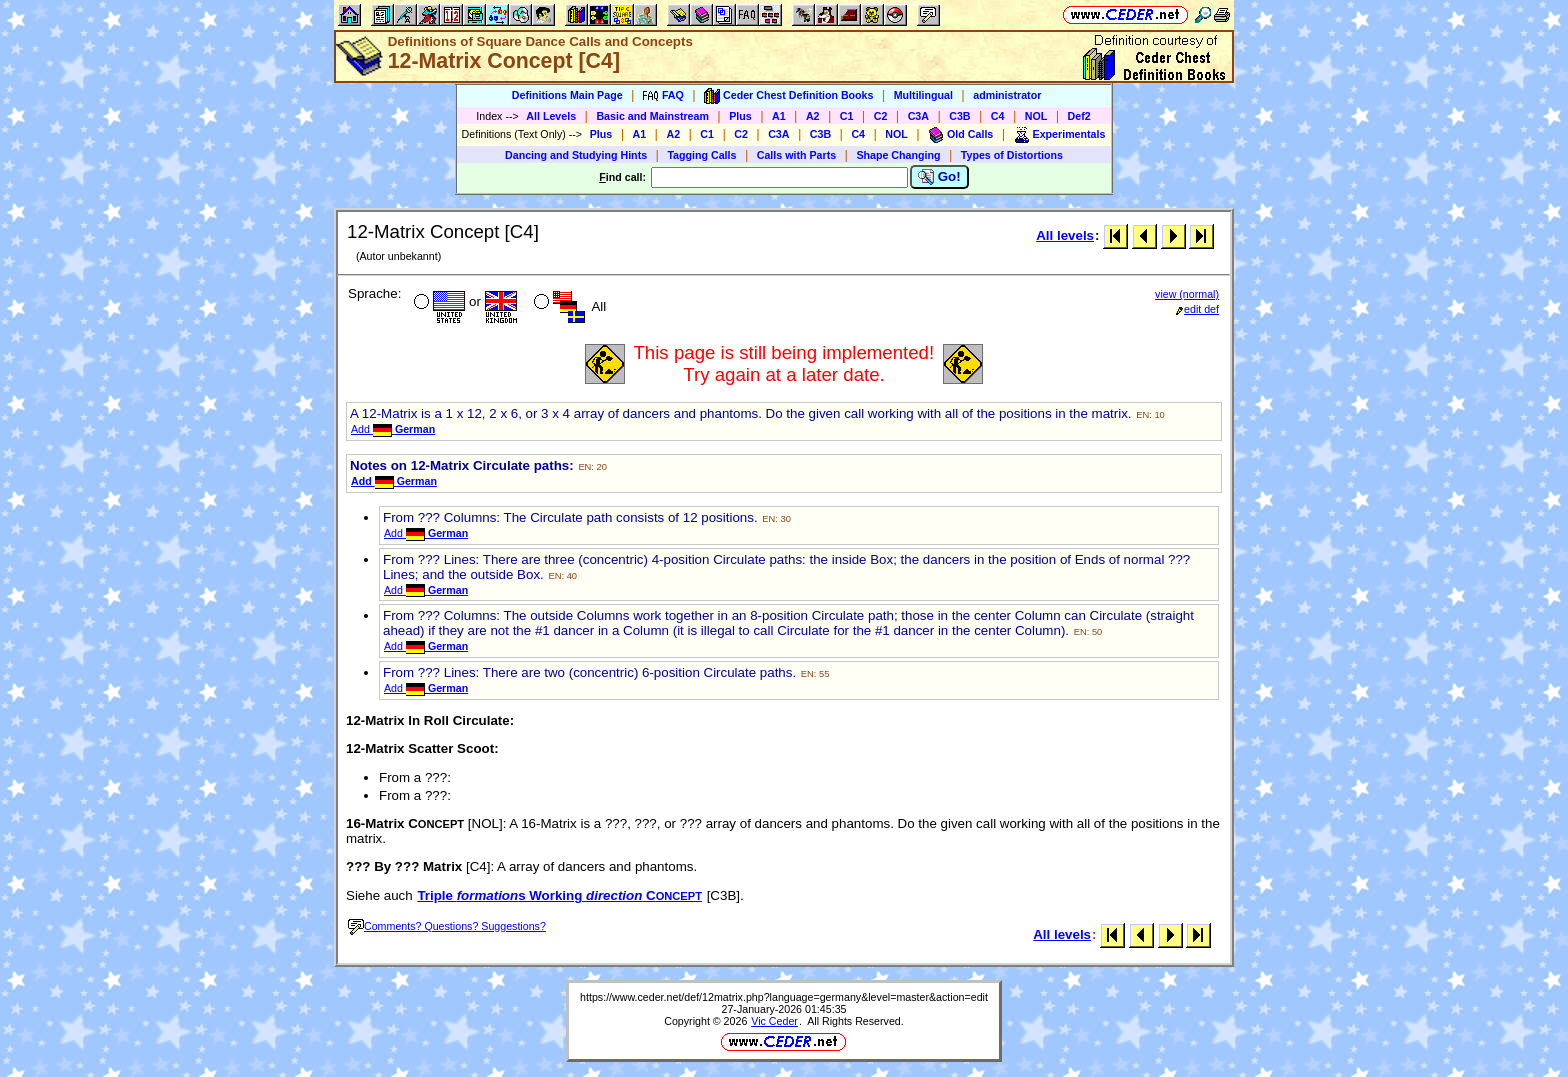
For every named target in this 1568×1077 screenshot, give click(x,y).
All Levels (551, 116)
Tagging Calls (701, 155)
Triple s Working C (559, 895)
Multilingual (923, 95)
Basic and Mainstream (652, 116)
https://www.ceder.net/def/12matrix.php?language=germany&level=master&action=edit (784, 997)
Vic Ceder (774, 1021)
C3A (918, 116)
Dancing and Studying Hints (576, 155)
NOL (1036, 116)
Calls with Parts (796, 155)
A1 (779, 116)
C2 (881, 116)
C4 (998, 116)
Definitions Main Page (567, 95)
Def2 (1079, 116)
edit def (1197, 309)
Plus (740, 116)
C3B (959, 116)
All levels (1065, 235)
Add (393, 429)
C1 (847, 116)
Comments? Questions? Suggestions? (447, 926)
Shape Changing (898, 155)
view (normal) (1187, 294)
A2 (813, 116)
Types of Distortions (1012, 155)
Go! (939, 177)
